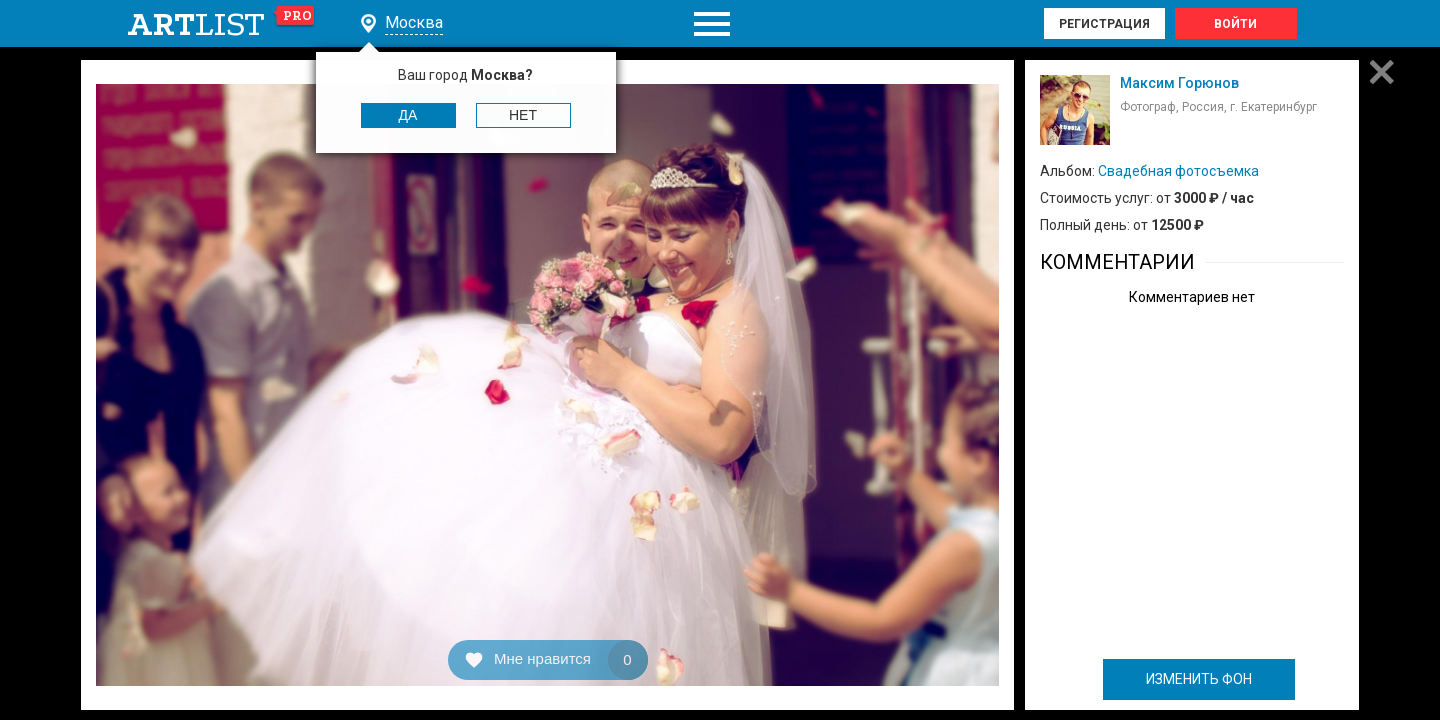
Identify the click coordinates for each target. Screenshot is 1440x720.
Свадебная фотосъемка (1178, 171)
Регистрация (1104, 24)
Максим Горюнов (1179, 83)
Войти (1235, 24)
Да (408, 115)
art (221, 24)
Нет (523, 115)
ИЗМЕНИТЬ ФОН (1199, 679)
